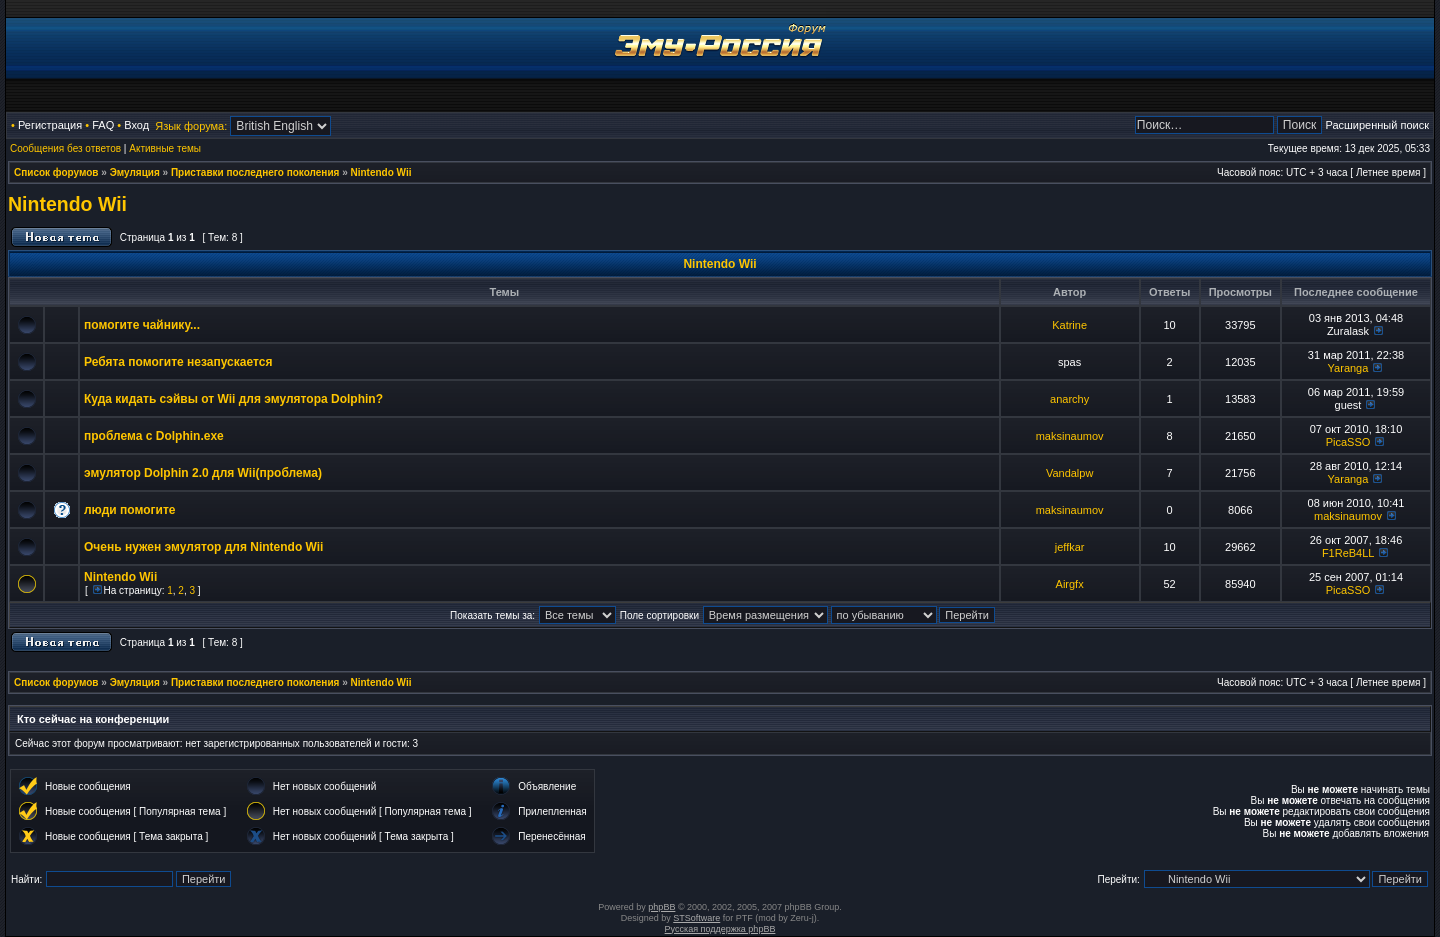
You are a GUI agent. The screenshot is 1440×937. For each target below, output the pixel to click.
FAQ (103, 125)
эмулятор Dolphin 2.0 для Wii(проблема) (203, 473)
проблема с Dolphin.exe (154, 436)
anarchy (1069, 399)
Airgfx (1070, 584)
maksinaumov (1070, 436)
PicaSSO (1348, 442)
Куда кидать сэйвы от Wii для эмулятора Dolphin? (233, 399)
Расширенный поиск (1377, 125)
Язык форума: (191, 126)
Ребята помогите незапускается (178, 362)
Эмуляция (135, 172)
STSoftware (696, 918)
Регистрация (50, 125)
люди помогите (129, 510)
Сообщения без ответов (65, 148)
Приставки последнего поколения (255, 172)
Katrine (1069, 325)
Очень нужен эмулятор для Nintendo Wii (203, 547)
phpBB (661, 907)
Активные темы (165, 148)
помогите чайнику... (142, 325)
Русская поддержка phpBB (720, 929)
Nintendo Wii (381, 172)
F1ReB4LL (1348, 553)
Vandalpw (1070, 473)
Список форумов (56, 172)
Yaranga (1348, 368)
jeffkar (1070, 547)
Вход (136, 125)
